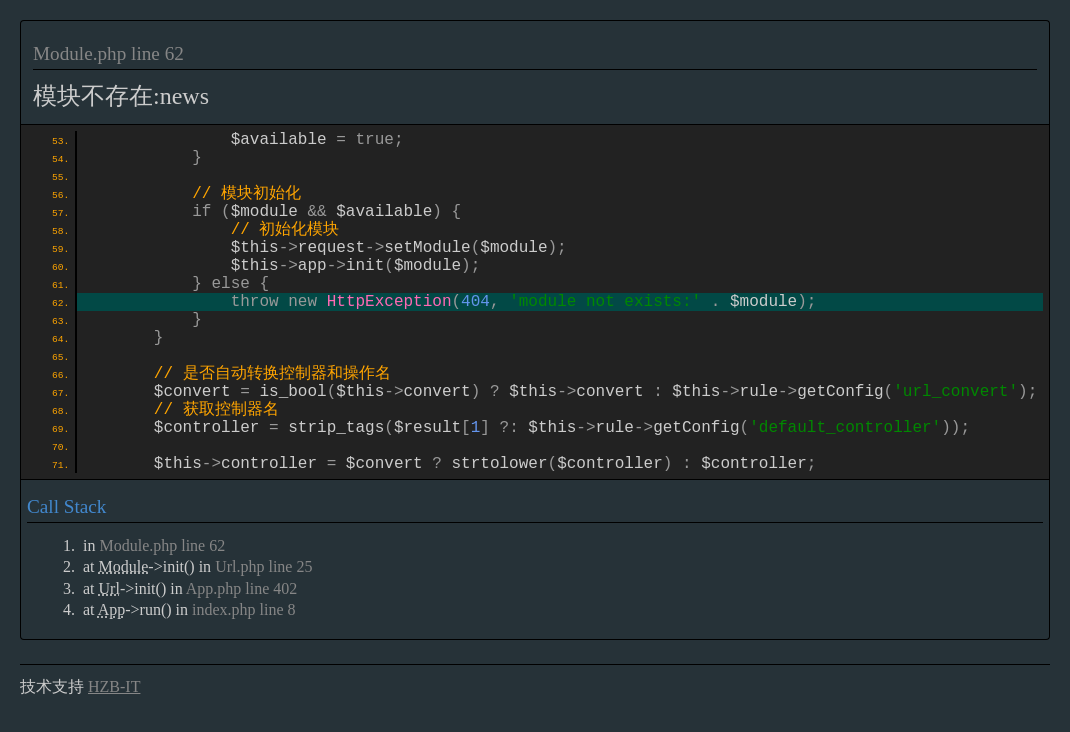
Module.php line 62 (108, 53)
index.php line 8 (244, 611)
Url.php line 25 (263, 568)
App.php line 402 (242, 590)
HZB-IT (114, 688)
